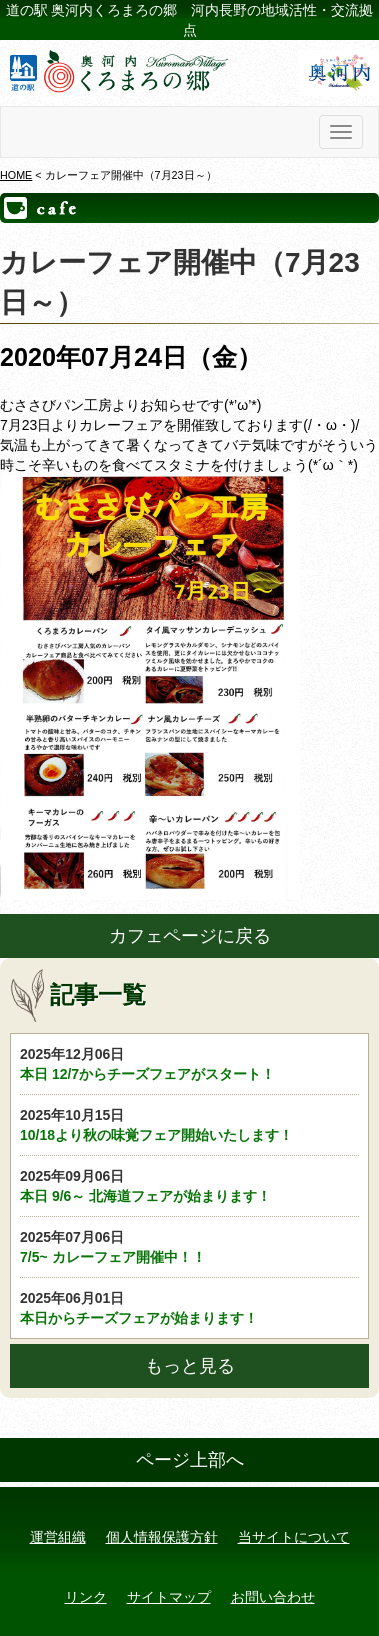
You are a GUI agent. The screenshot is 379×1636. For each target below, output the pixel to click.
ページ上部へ (190, 1460)
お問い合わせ (273, 1597)
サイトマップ (169, 1597)
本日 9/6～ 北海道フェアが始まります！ (189, 1185)
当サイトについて (294, 1537)
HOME (16, 175)
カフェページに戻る (190, 936)
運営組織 (58, 1537)
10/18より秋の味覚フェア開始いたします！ (189, 1124)
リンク (86, 1597)
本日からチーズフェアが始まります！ (189, 1307)
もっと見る (190, 1366)
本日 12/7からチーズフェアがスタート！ (189, 1063)
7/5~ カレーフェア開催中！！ (189, 1246)
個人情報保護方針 (162, 1537)
